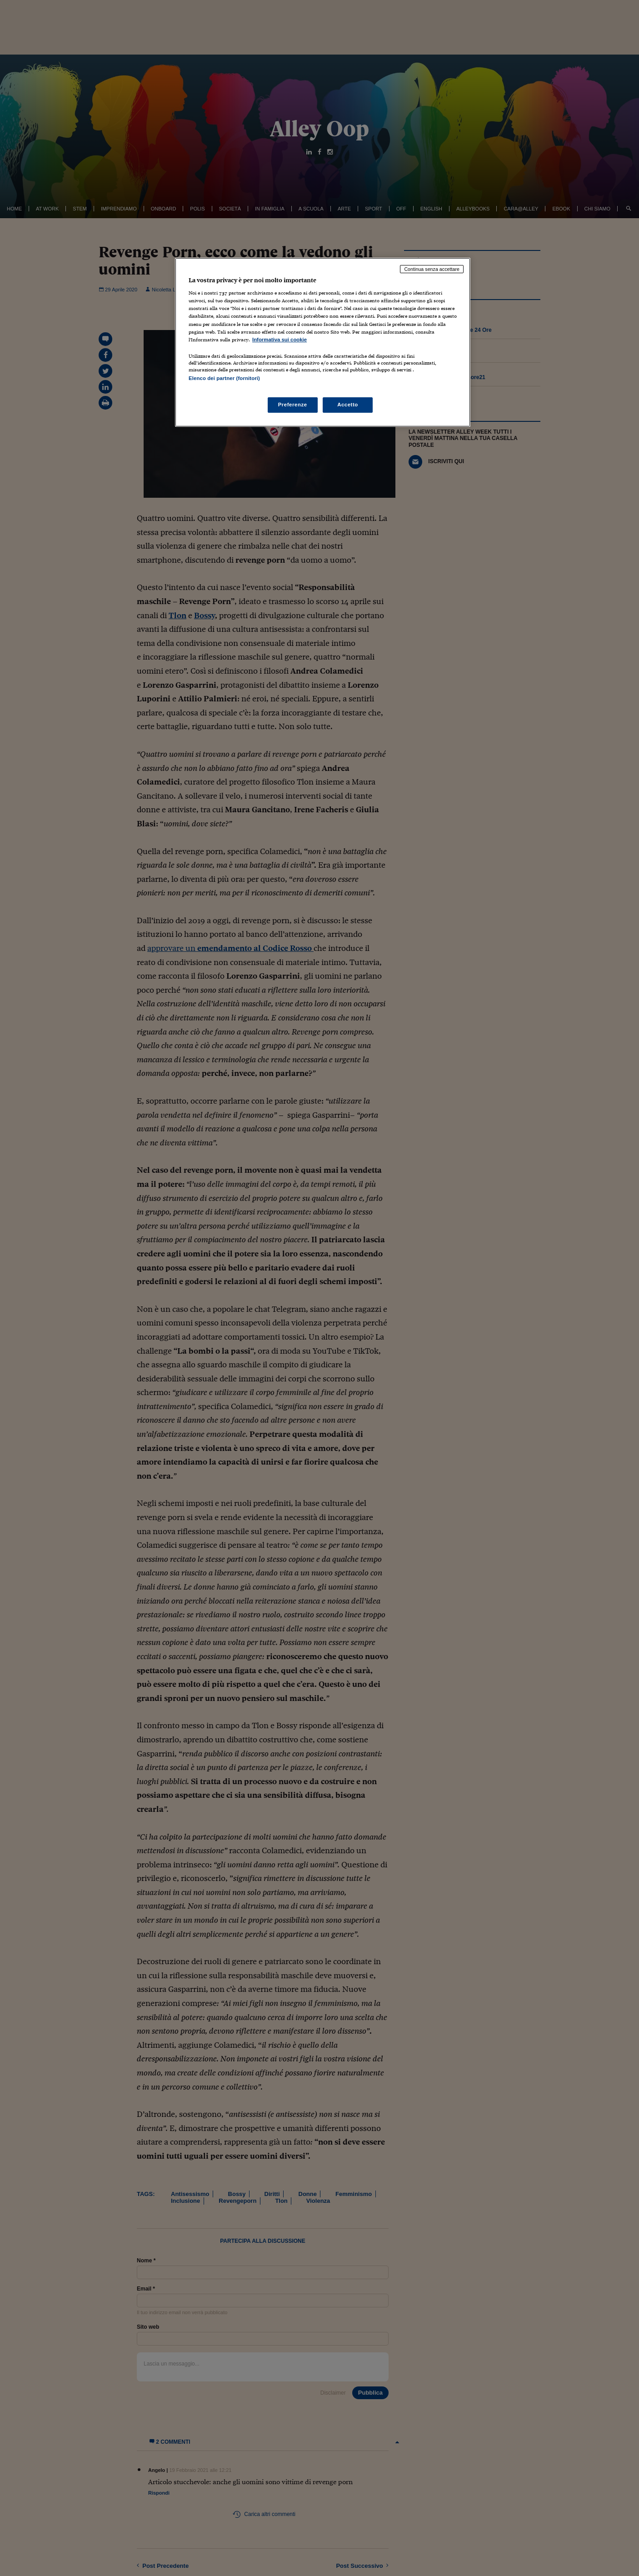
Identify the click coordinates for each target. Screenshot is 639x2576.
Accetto (347, 404)
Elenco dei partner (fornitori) (224, 378)
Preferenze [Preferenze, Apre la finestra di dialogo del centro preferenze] (292, 404)
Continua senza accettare (431, 269)
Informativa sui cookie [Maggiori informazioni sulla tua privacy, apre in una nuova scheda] (279, 339)
